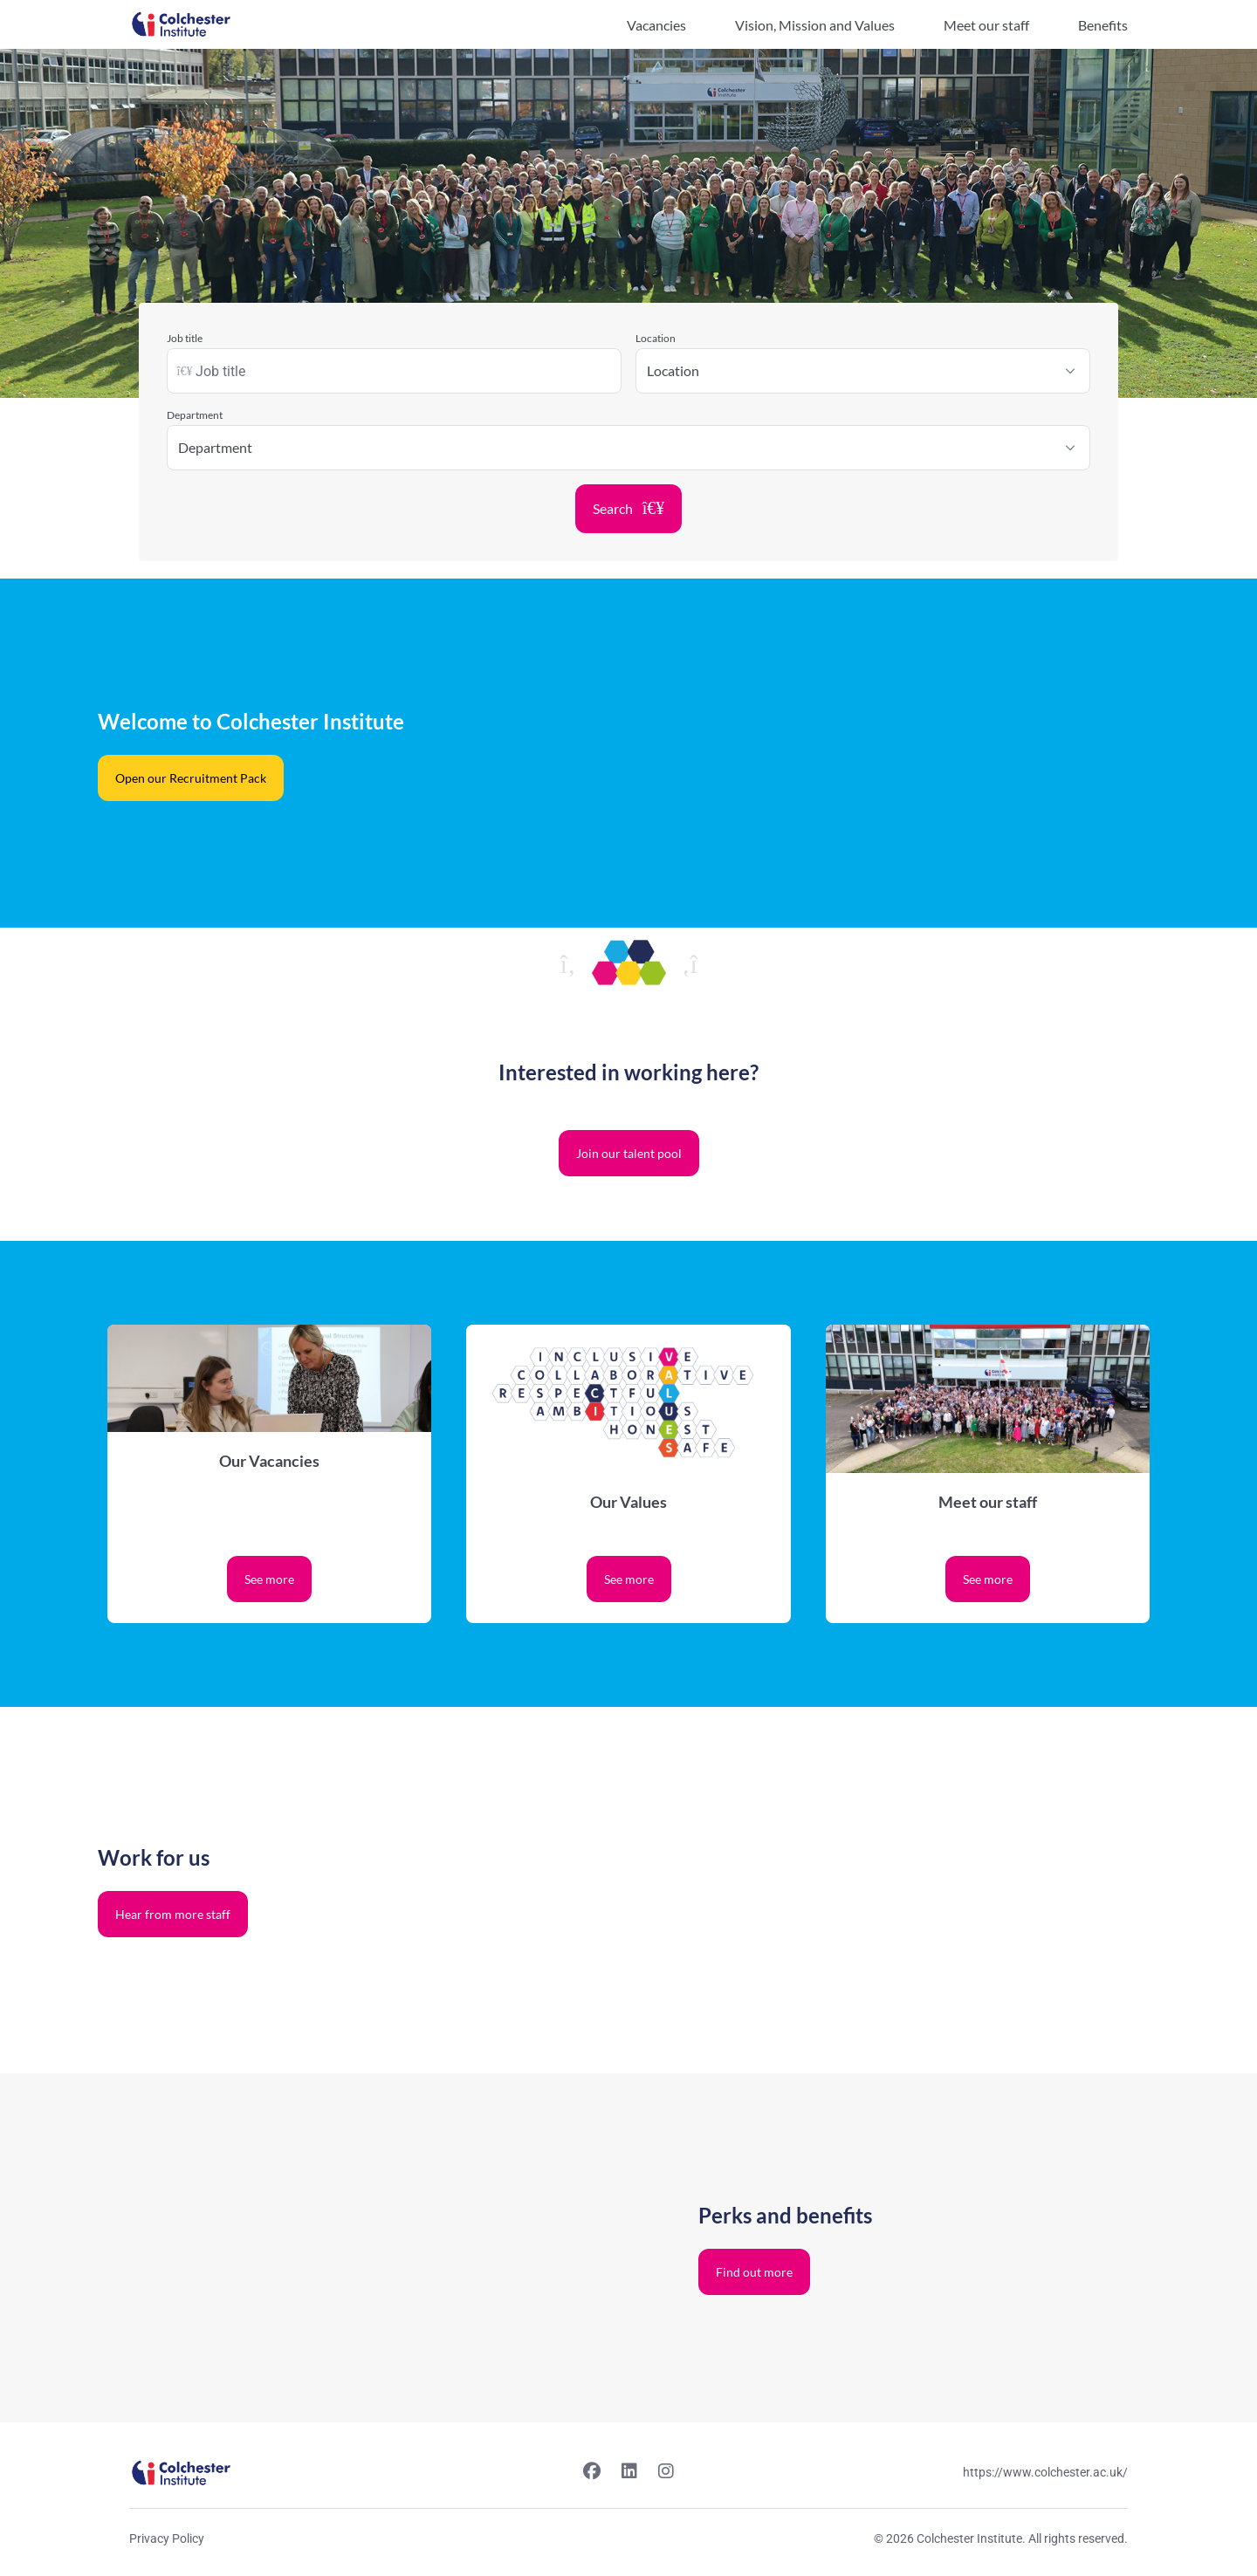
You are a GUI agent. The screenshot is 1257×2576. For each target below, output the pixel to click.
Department (195, 414)
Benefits (1103, 25)
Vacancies (656, 25)
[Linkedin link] (629, 2473)
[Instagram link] (666, 2473)
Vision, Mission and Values (815, 25)
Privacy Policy (166, 2538)
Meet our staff (986, 25)
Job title (185, 338)
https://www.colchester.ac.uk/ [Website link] (1045, 2472)
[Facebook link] (592, 2473)
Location (655, 338)
